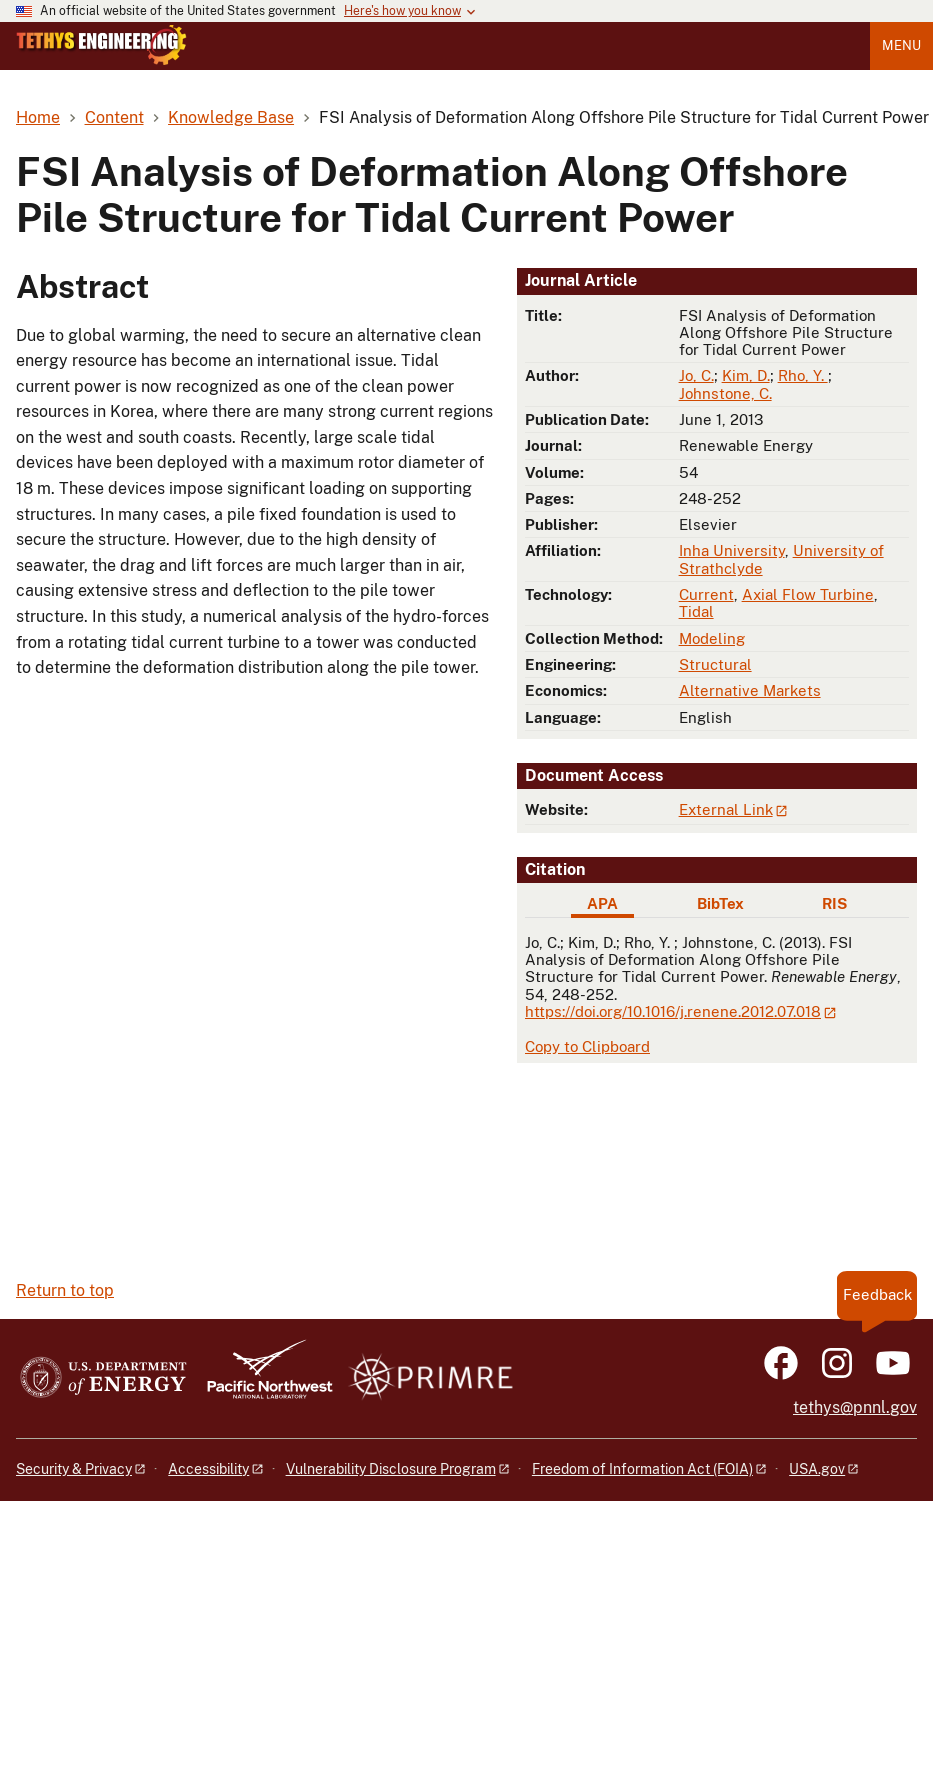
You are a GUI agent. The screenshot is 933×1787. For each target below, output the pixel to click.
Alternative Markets (750, 690)
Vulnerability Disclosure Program (391, 1469)
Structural (715, 664)
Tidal (696, 611)
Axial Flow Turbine (808, 594)
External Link (726, 809)
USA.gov (817, 1469)
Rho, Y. (803, 375)
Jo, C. (696, 375)
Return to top (65, 1290)
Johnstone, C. (725, 393)
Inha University (732, 550)
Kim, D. (746, 375)
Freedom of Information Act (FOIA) (642, 1469)
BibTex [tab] (720, 903)
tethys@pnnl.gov (855, 1407)
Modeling (712, 638)
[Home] (101, 60)
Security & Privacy (74, 1469)
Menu (901, 45)
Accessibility (208, 1469)
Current (706, 594)
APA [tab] (602, 903)
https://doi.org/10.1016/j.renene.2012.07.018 (673, 1011)
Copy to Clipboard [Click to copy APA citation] (587, 1046)
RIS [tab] (834, 903)
